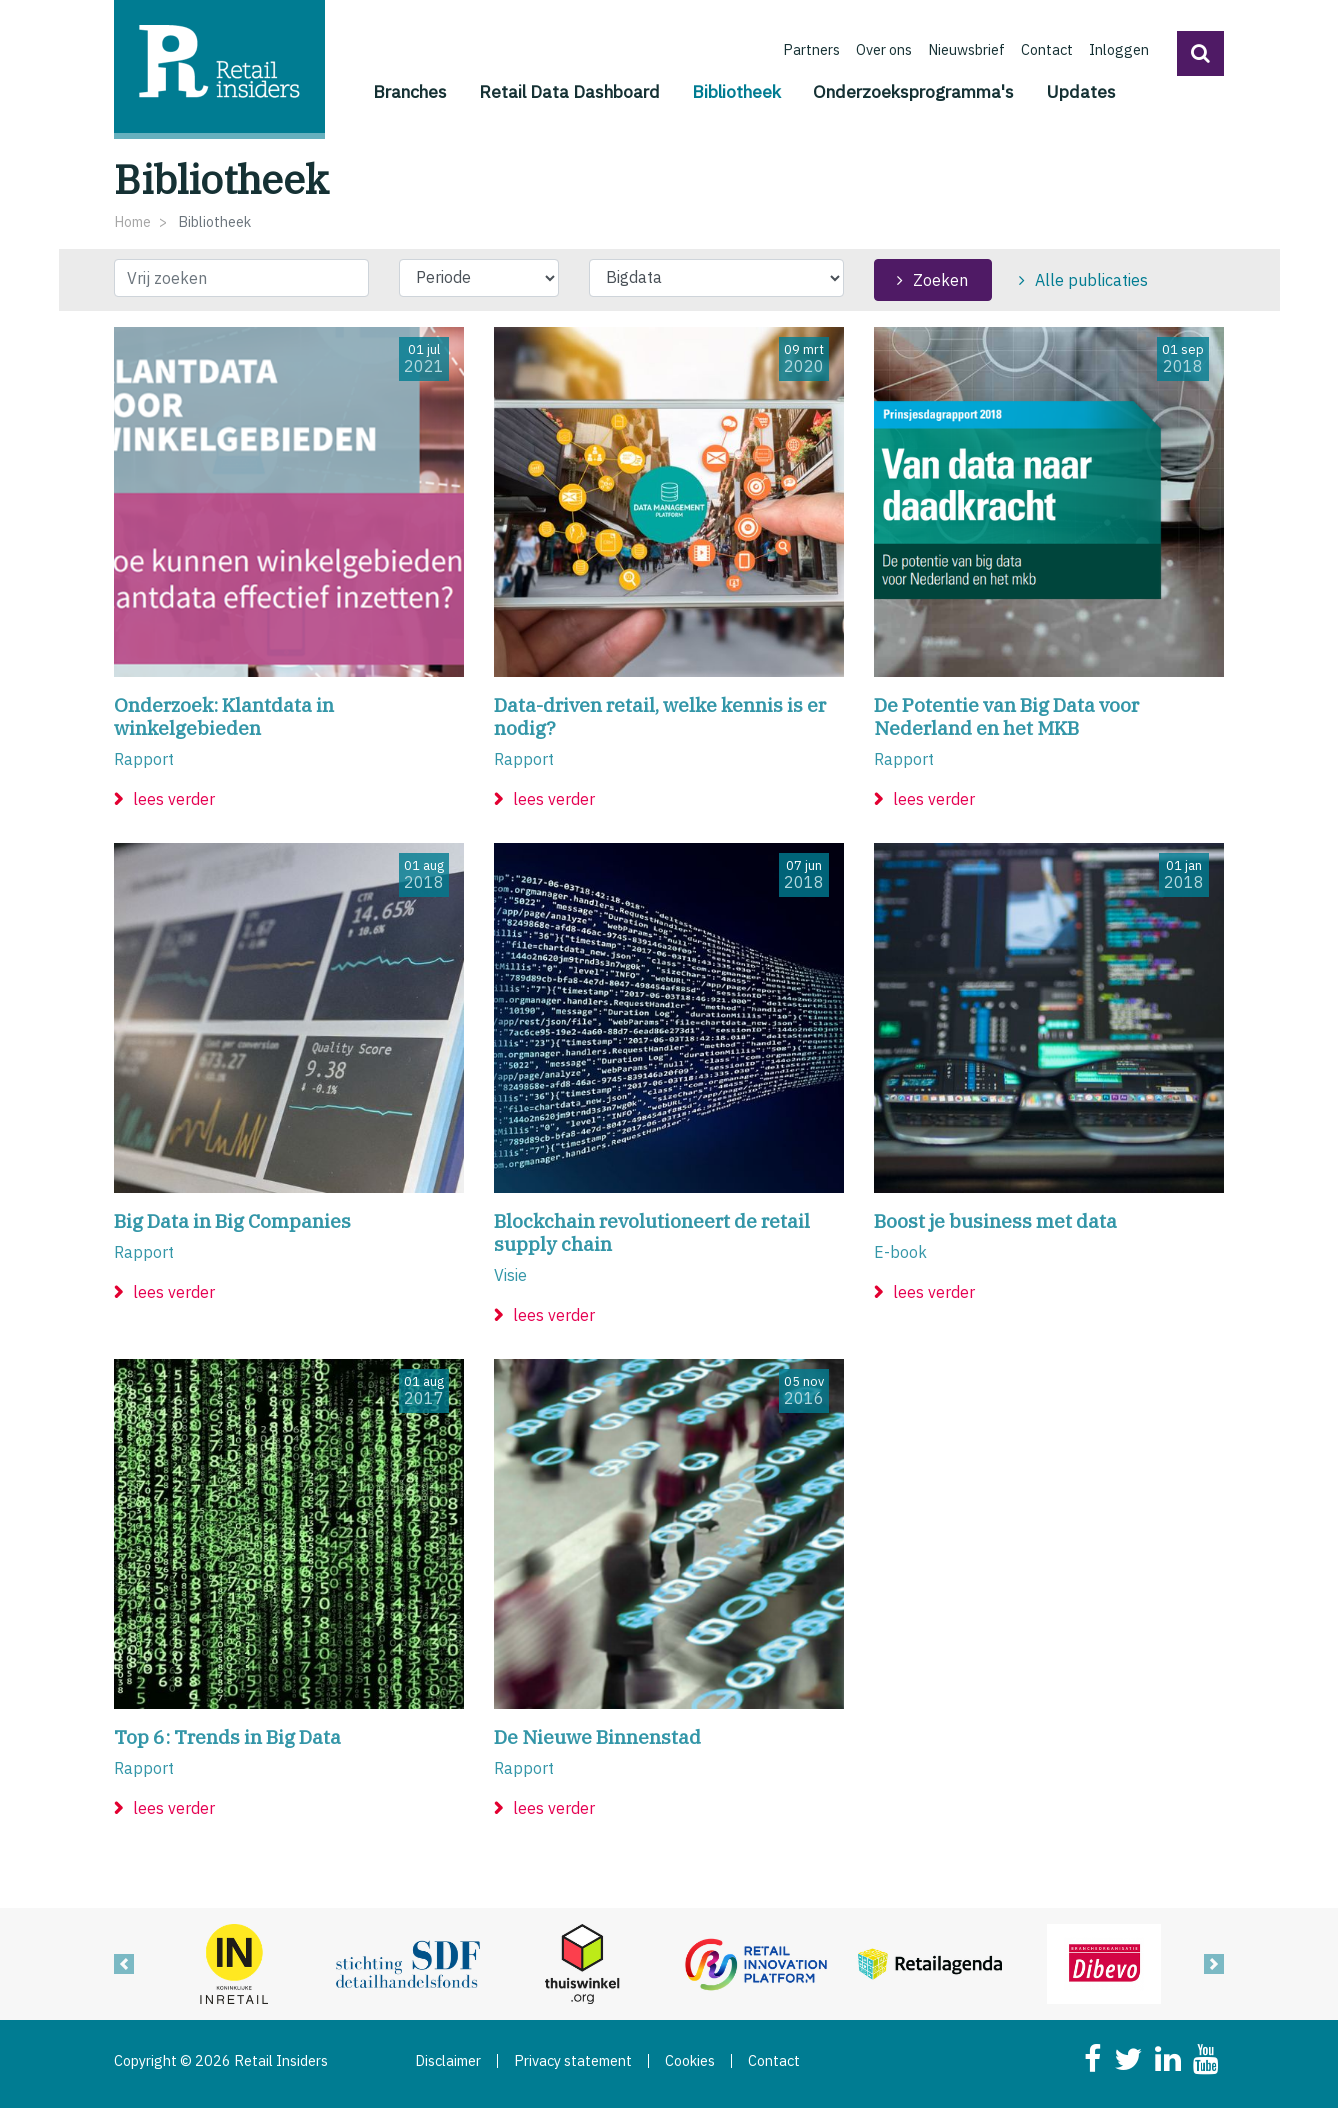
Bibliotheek (736, 90)
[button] (1200, 53)
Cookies (690, 2061)
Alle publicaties (1091, 280)
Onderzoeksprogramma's (913, 91)
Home (132, 221)
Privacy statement (573, 2061)
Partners (811, 49)
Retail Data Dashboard (569, 91)
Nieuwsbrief (966, 49)
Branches (410, 91)
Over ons (884, 49)
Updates (1081, 91)
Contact (1047, 49)
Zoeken (940, 280)
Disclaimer (448, 2061)
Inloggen (1119, 49)
